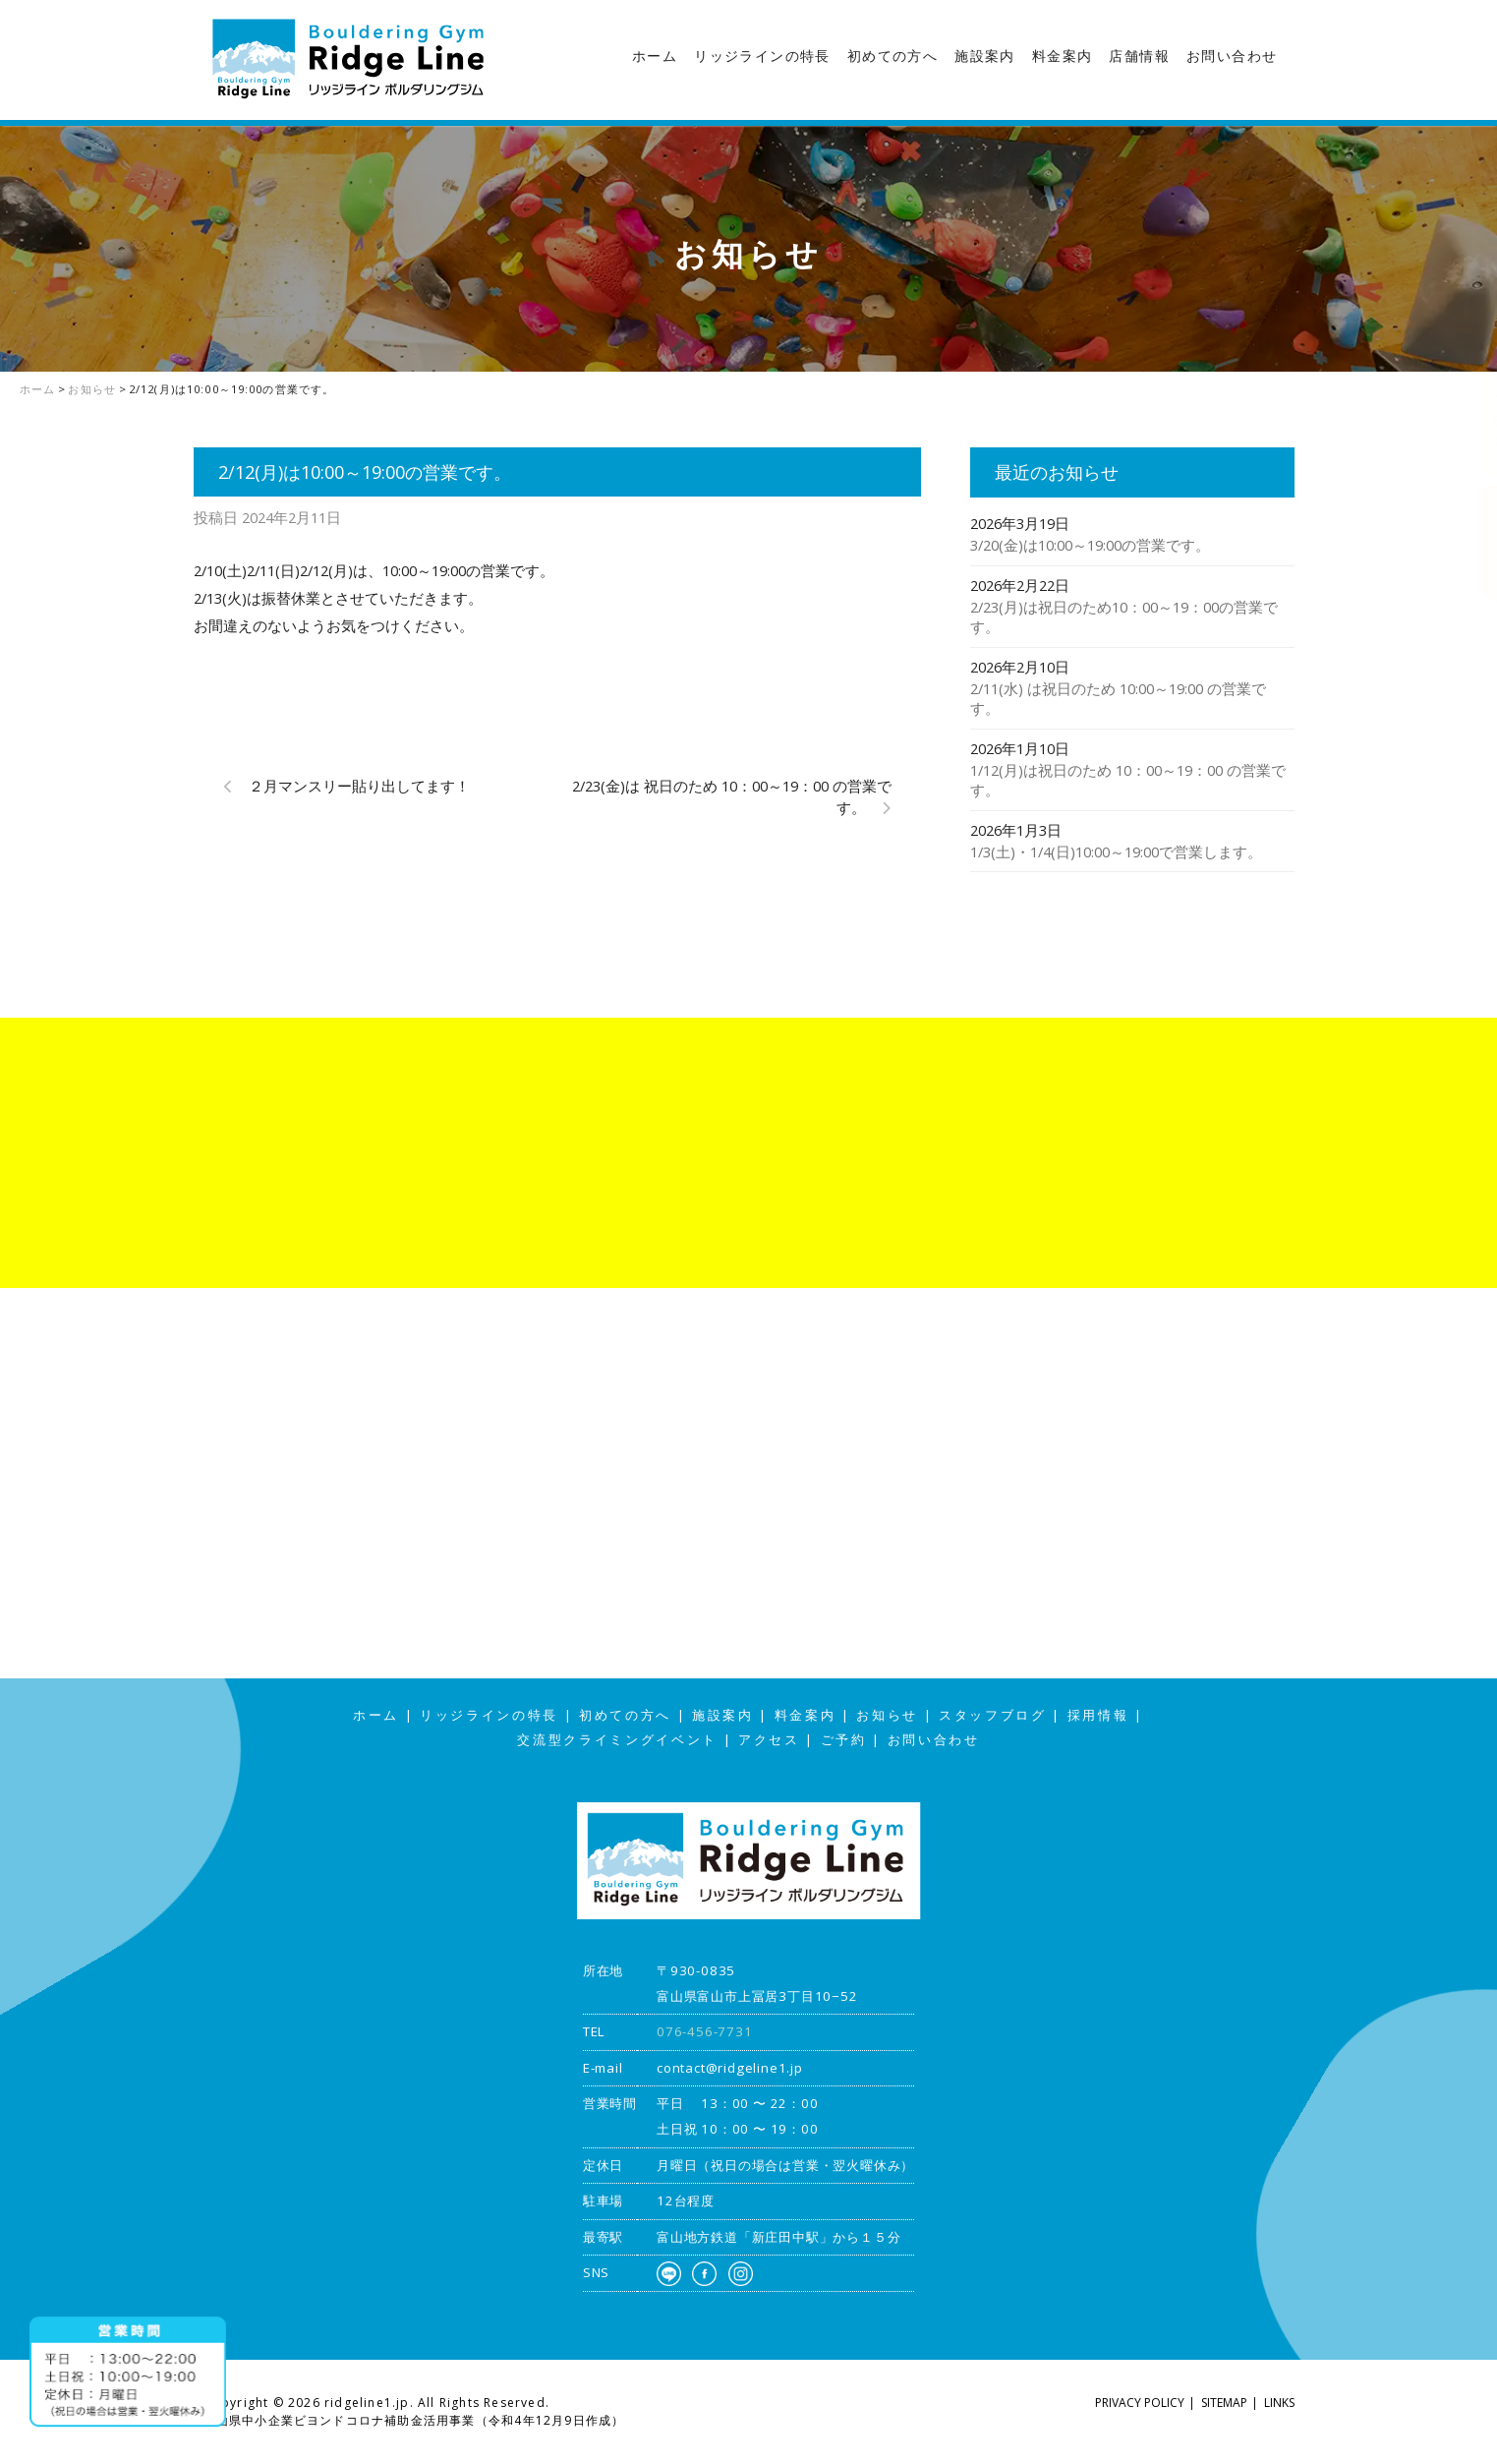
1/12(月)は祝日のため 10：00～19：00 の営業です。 (1128, 780)
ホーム (654, 56)
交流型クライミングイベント (617, 1739)
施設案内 (984, 56)
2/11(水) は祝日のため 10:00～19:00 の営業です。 (1118, 698)
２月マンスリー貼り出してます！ (359, 785)
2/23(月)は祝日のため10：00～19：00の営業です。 (1124, 617)
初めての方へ (892, 56)
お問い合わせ (1231, 56)
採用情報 (1098, 1715)
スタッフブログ (1477, 387)
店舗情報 (1139, 56)
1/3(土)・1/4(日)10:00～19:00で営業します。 (1116, 851)
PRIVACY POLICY (1139, 2402)
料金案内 (1062, 56)
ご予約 (844, 1739)
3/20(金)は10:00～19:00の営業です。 (1090, 545)
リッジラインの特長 (762, 56)
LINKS (1279, 2402)
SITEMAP (1224, 2402)
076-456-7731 (705, 2031)
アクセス (1477, 542)
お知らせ (887, 1715)
